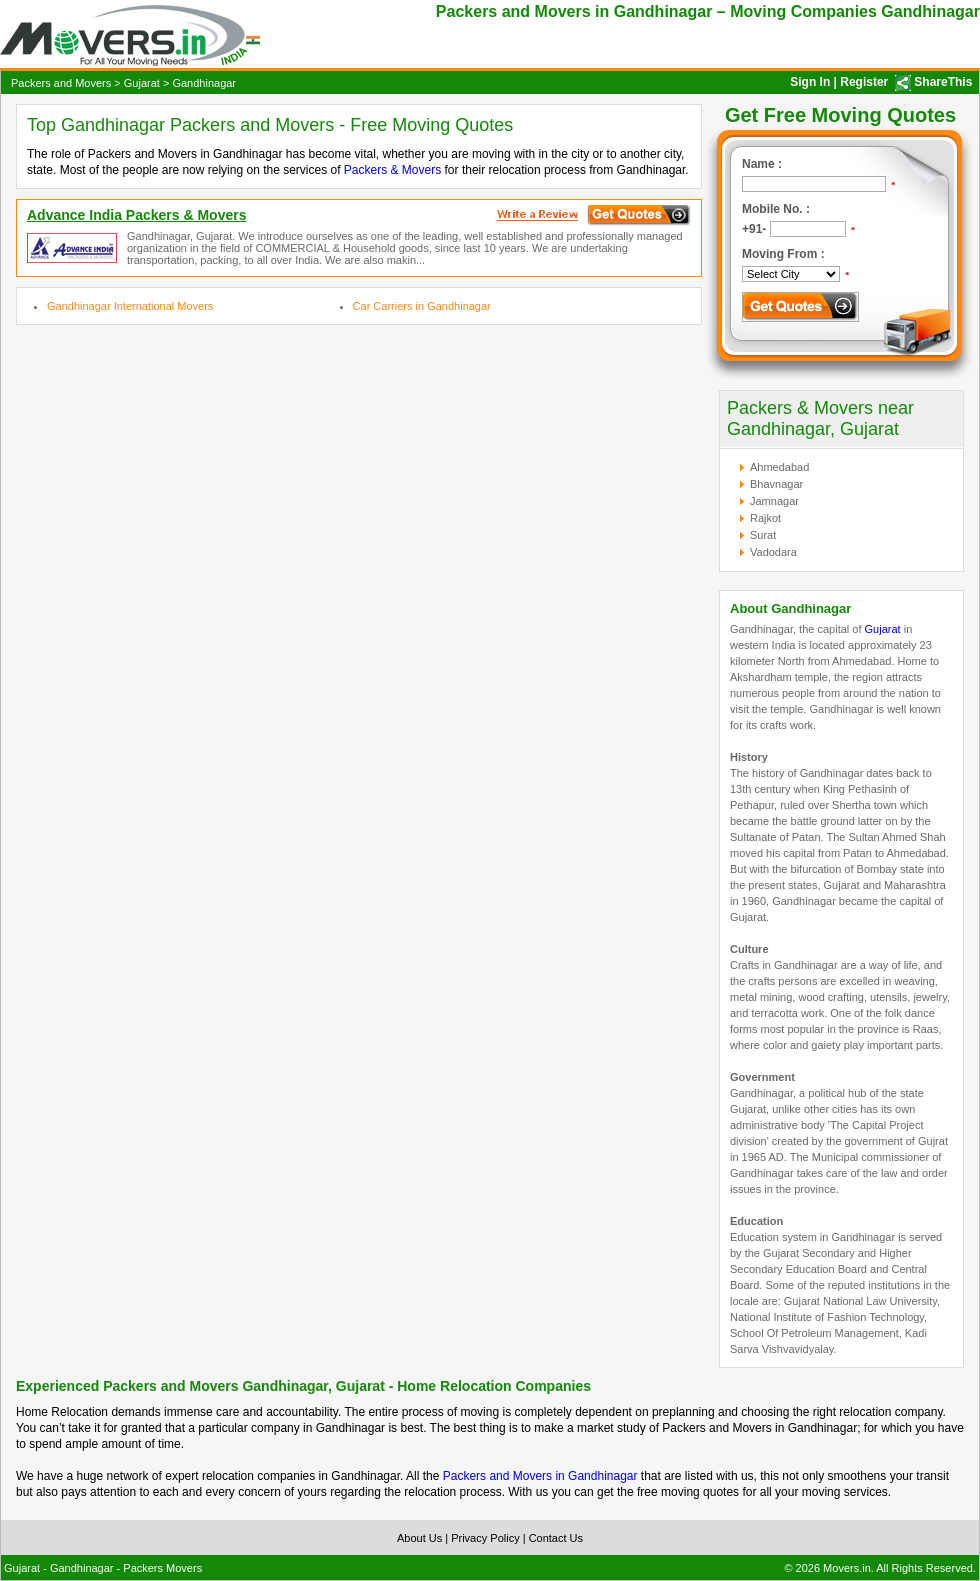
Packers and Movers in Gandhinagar (540, 1476)
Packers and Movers (61, 83)
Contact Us (556, 1538)
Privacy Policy (485, 1538)
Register (864, 82)
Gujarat (142, 83)
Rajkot (765, 518)
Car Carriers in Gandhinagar (422, 306)
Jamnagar (774, 501)
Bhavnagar (776, 484)
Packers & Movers (392, 170)
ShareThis (943, 82)
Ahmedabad (779, 467)
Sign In (810, 82)
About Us (419, 1538)
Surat (763, 535)
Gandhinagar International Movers (130, 306)
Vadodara (773, 552)
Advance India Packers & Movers (136, 215)
